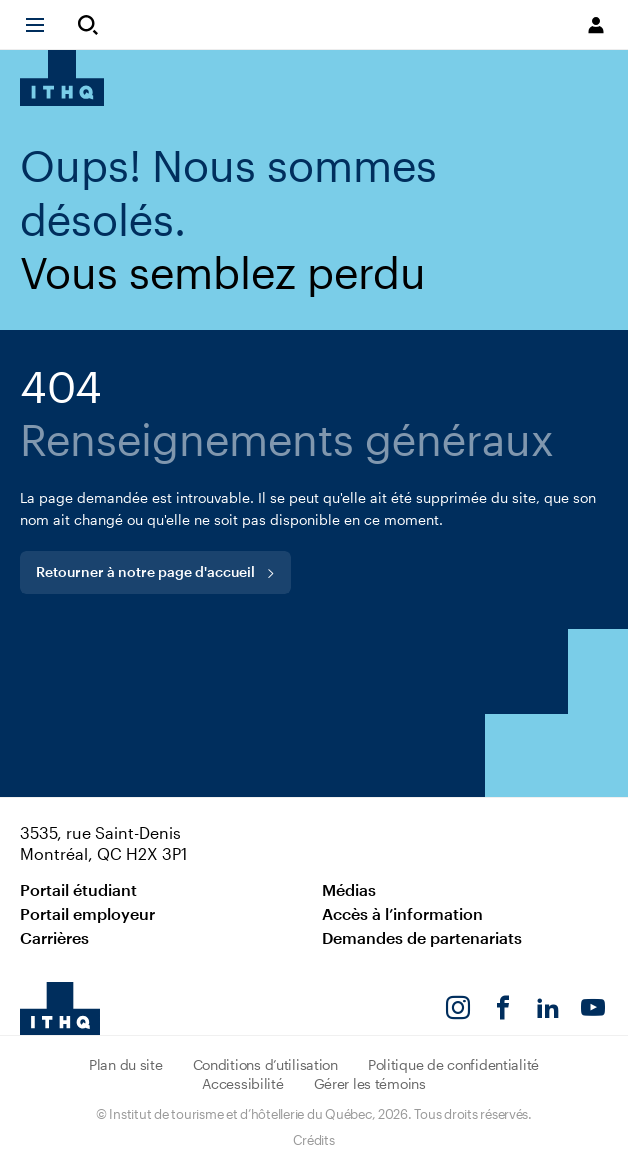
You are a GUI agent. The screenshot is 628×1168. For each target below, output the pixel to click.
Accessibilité (242, 1083)
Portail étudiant (78, 889)
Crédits (313, 1140)
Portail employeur (87, 913)
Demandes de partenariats (422, 937)
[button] (44, 25)
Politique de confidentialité (453, 1064)
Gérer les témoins (370, 1083)
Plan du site (126, 1064)
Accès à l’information (402, 913)
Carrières (54, 937)
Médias (349, 889)
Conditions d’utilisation (265, 1064)
